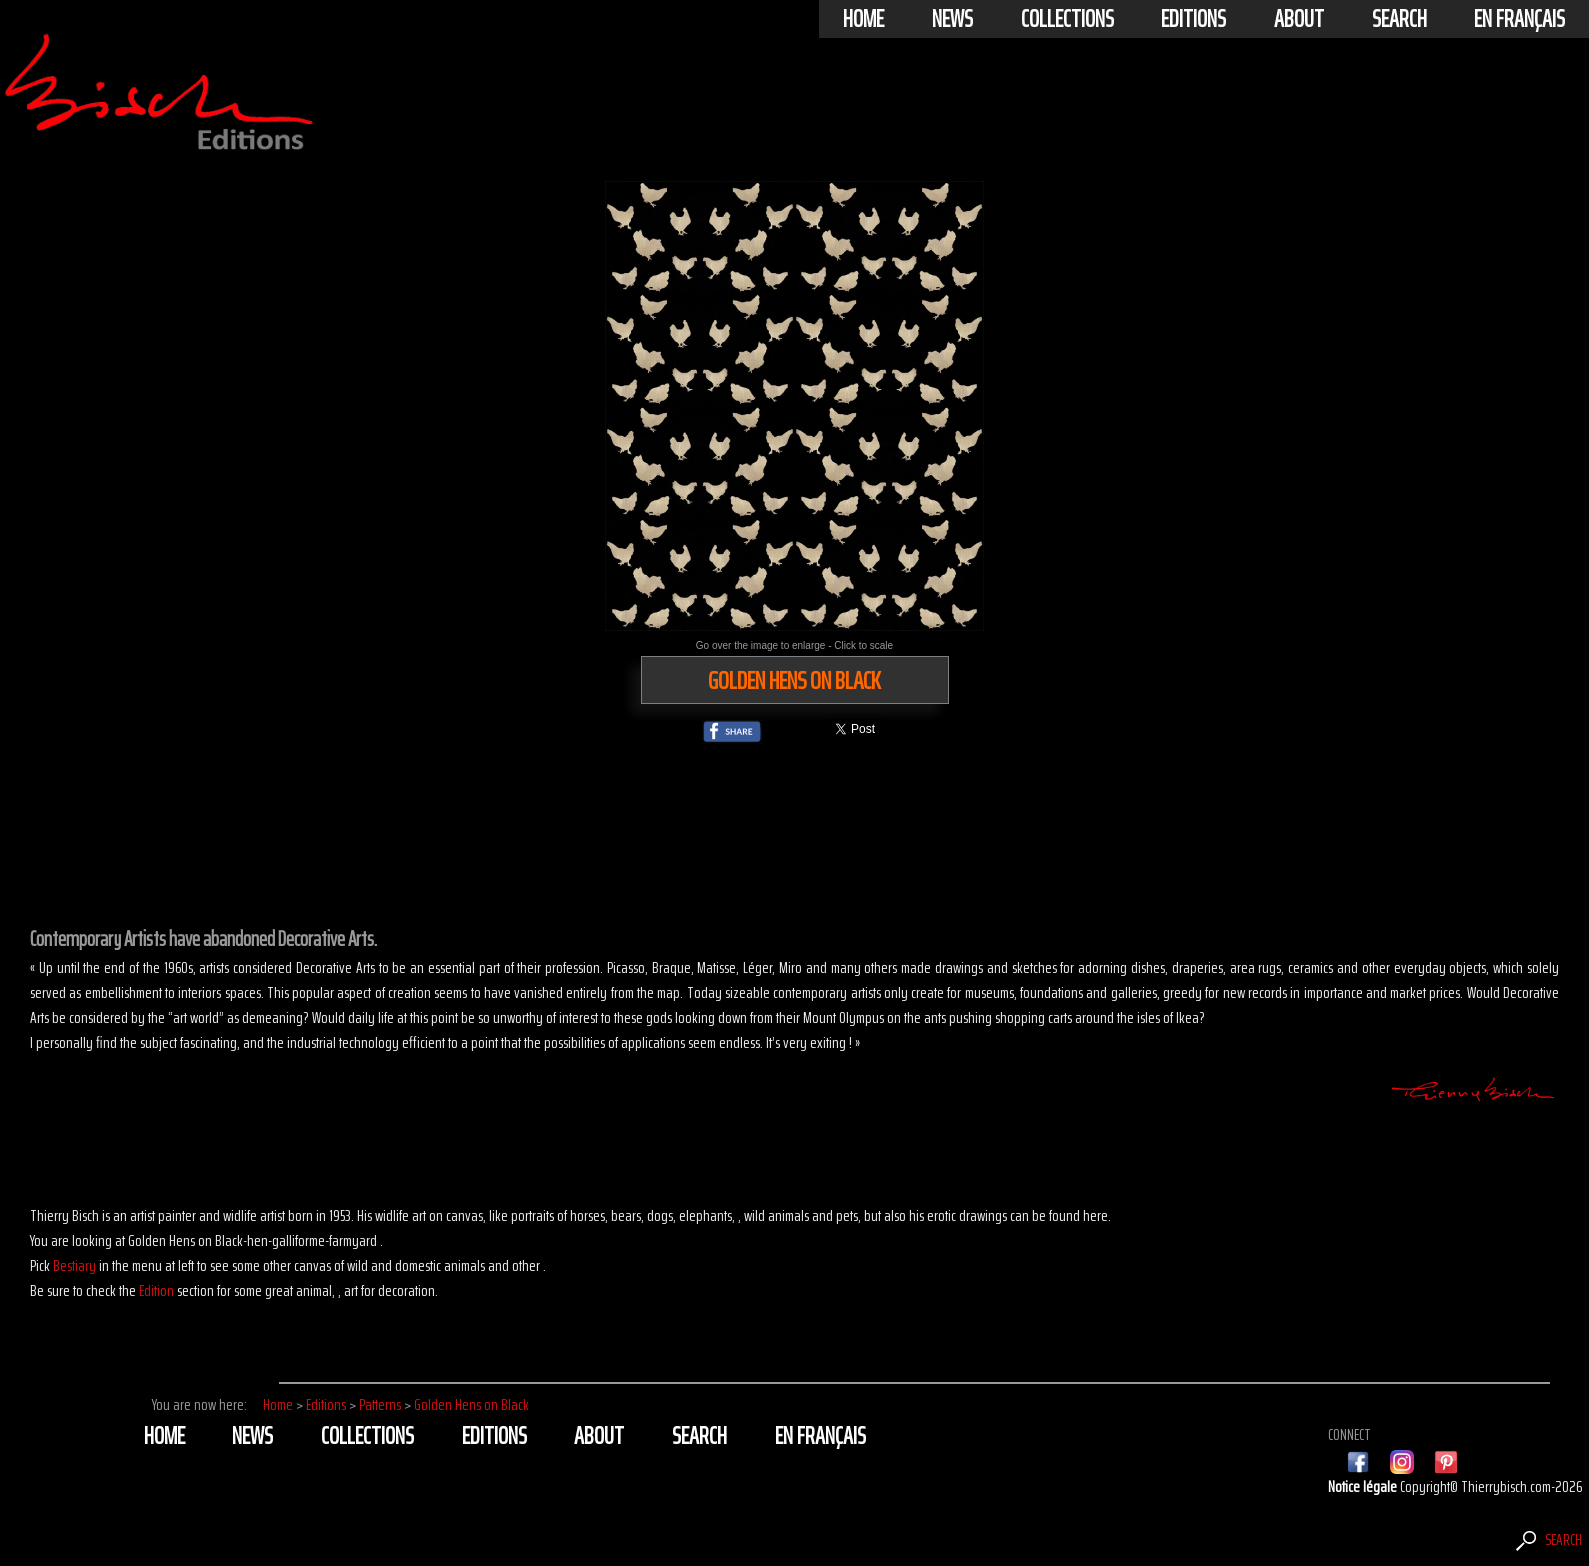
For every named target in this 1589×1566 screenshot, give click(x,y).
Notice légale (1364, 1486)
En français (1519, 19)
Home (863, 19)
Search (1399, 19)
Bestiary (74, 1265)
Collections (1067, 19)
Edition (156, 1290)
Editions (1193, 19)
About (1299, 19)
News (952, 19)
